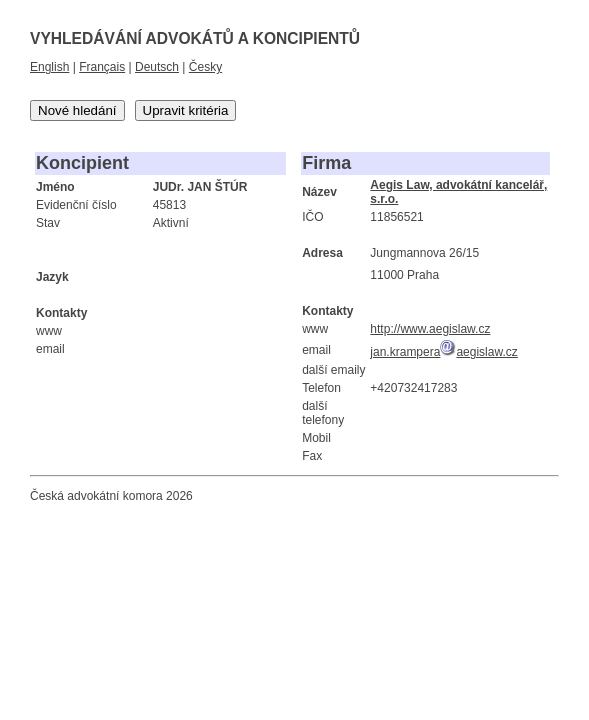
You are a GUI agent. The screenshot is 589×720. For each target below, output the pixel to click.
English (49, 67)
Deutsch (157, 67)
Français (102, 67)
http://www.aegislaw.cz (430, 329)
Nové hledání (77, 110)
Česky (205, 67)
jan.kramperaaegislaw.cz (443, 352)
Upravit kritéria (186, 110)
